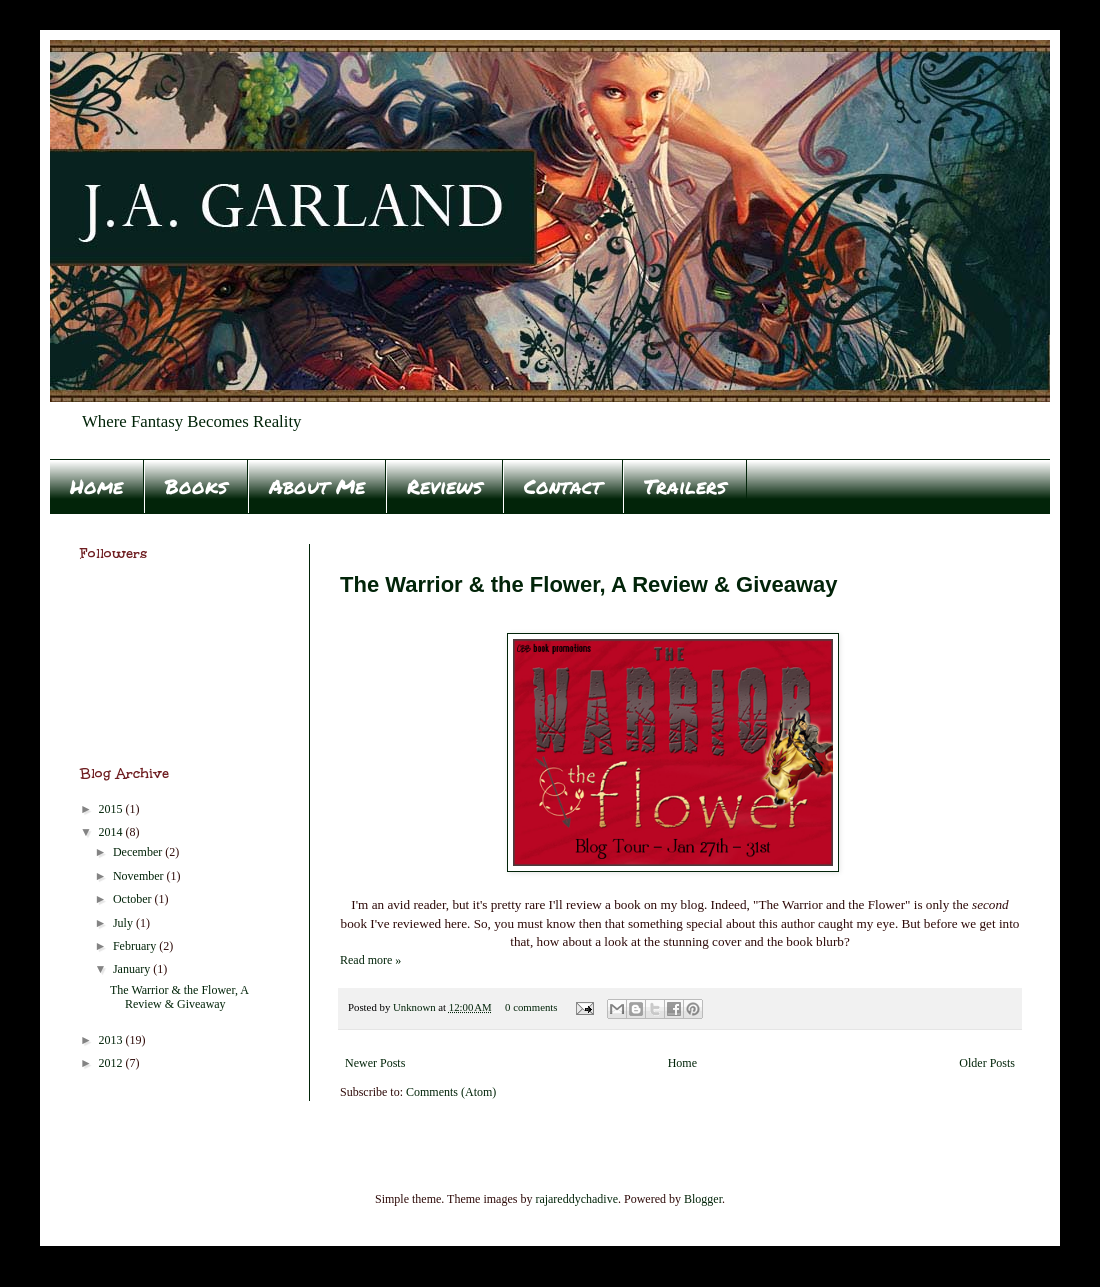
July (124, 923)
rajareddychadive (576, 1199)
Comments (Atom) (451, 1092)
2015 (112, 809)
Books (196, 486)
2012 (112, 1063)
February (136, 946)
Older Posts (987, 1063)
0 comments (531, 1007)
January (133, 969)
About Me (317, 486)
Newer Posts (375, 1063)
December (139, 852)
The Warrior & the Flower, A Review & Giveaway (589, 584)
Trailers (685, 486)
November (140, 876)
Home (96, 486)
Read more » (370, 960)
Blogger (703, 1199)
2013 (112, 1040)
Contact (563, 486)
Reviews (444, 486)
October (134, 899)
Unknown (415, 1007)
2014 (112, 832)
